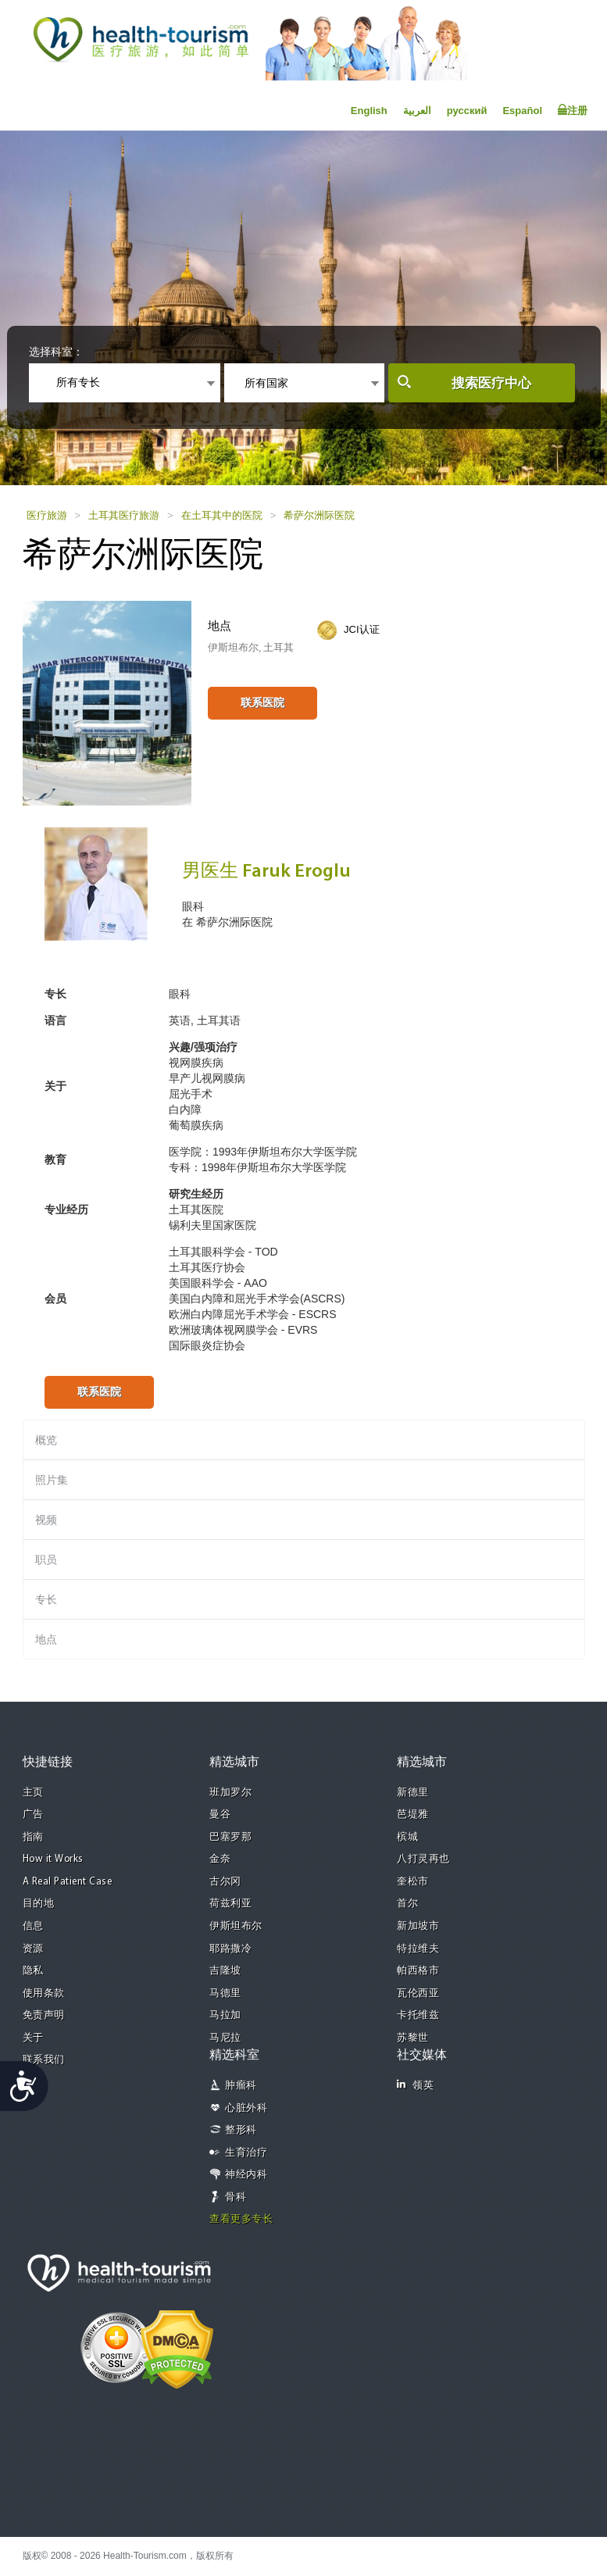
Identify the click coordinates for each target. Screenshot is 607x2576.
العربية (417, 110)
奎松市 (413, 1882)
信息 (33, 1926)
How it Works (53, 1859)
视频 (46, 1519)
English (369, 110)
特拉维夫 (418, 1949)
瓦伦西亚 (418, 1993)
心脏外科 (246, 2108)
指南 (33, 1837)
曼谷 (219, 1815)
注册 (572, 110)
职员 (46, 1559)
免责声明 (44, 2015)
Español (522, 110)
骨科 (235, 2197)
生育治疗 (246, 2153)
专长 (46, 1599)
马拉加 (225, 2015)
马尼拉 (225, 2038)
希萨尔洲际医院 (319, 515)
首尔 (407, 1904)
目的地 (39, 1904)
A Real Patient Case (67, 1882)
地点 (46, 1639)
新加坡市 (418, 1926)
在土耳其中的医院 (221, 515)
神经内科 (246, 2175)
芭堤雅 (413, 1815)
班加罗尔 (230, 1793)
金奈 (219, 1859)
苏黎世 (413, 2038)
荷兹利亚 (230, 1904)
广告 (33, 1815)
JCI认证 (362, 629)
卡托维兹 (418, 2015)
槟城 (407, 1837)
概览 (46, 1440)
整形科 (241, 2130)
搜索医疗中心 (491, 383)
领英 (415, 2085)
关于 (33, 2038)
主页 (33, 1793)
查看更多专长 (241, 2219)
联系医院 (262, 702)
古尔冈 (225, 1882)
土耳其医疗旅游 (123, 515)
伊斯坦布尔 (235, 1926)
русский (467, 110)
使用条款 (44, 1993)
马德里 (225, 1993)
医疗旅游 (47, 515)
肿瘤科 (241, 2086)
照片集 (51, 1480)
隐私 (33, 1971)
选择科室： (56, 351)
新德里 (413, 1793)
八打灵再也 (423, 1859)
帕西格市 (418, 1971)
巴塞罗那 (230, 1837)
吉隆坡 (225, 1971)
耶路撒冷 (230, 1949)
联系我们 (44, 2060)
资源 (33, 1949)
